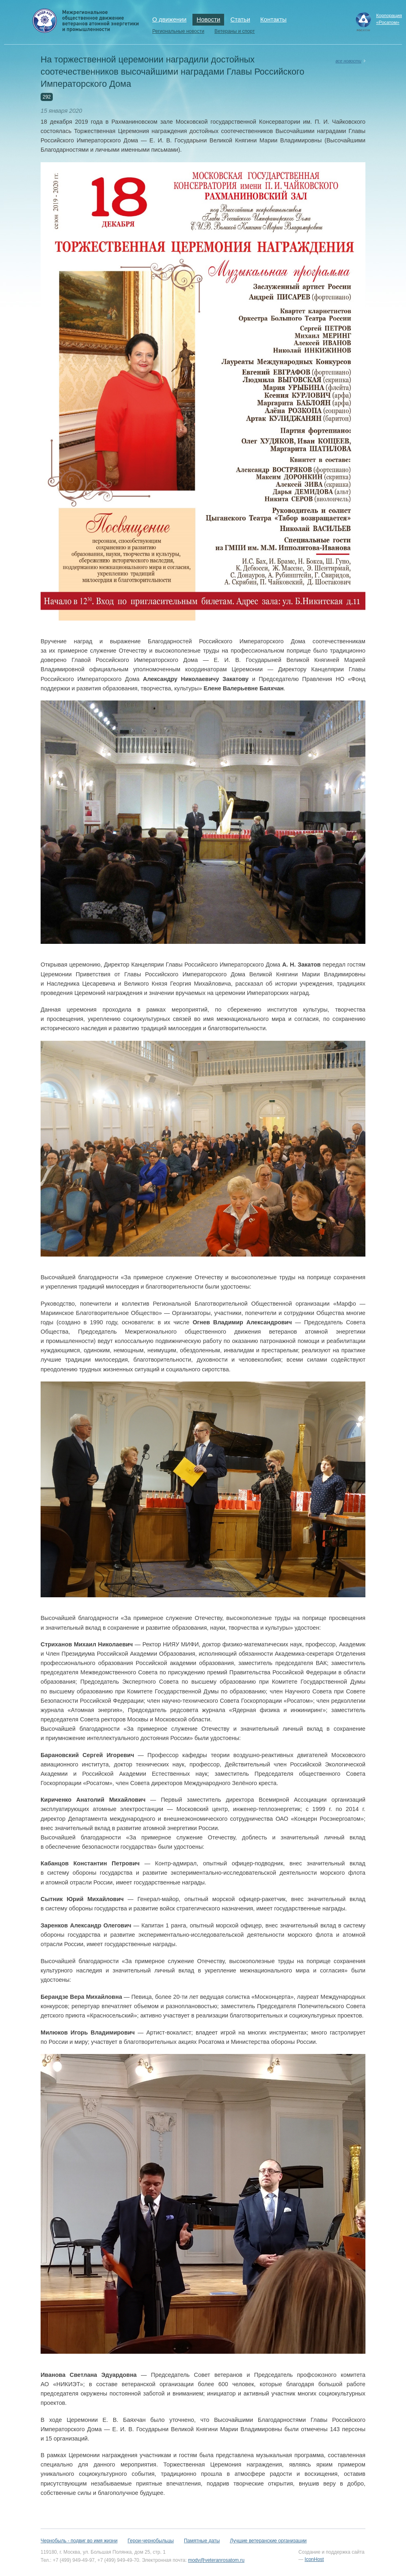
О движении (169, 19)
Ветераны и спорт (234, 31)
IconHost (314, 2559)
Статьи (240, 19)
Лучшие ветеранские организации (268, 2541)
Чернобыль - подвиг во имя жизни (79, 2541)
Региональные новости (178, 31)
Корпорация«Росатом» (389, 19)
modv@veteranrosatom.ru (216, 2560)
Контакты (273, 19)
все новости (348, 60)
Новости (208, 19)
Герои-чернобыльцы (150, 2541)
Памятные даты (202, 2541)
